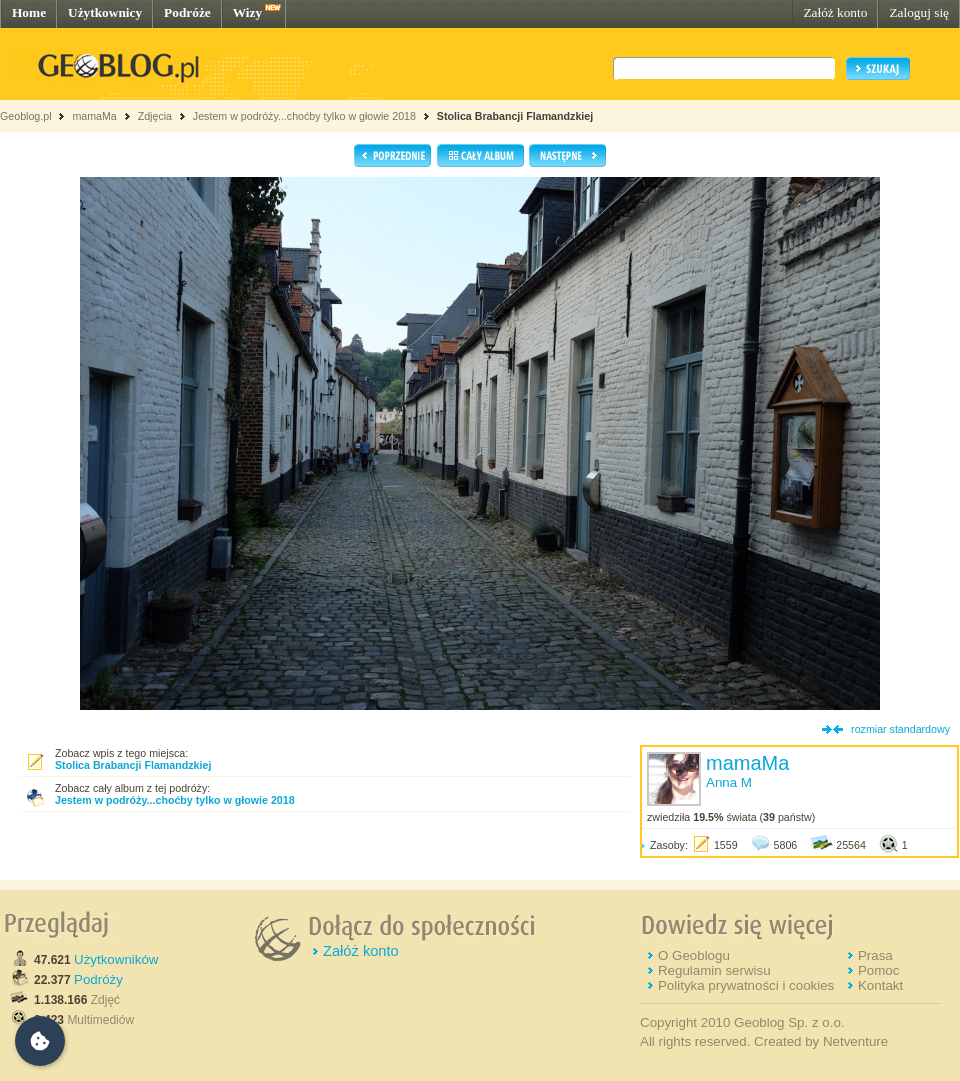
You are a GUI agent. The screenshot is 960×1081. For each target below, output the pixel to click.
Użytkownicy (105, 12)
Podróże (187, 12)
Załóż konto (835, 12)
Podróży (98, 979)
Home (29, 12)
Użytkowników (116, 959)
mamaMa (94, 116)
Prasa (875, 955)
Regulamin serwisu (714, 970)
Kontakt (880, 985)
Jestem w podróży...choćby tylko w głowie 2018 (304, 116)
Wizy (247, 12)
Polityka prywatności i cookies (746, 985)
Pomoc (878, 970)
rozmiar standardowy (900, 729)
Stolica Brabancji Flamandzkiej (515, 116)
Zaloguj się (919, 12)
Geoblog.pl (26, 116)
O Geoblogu (694, 955)
